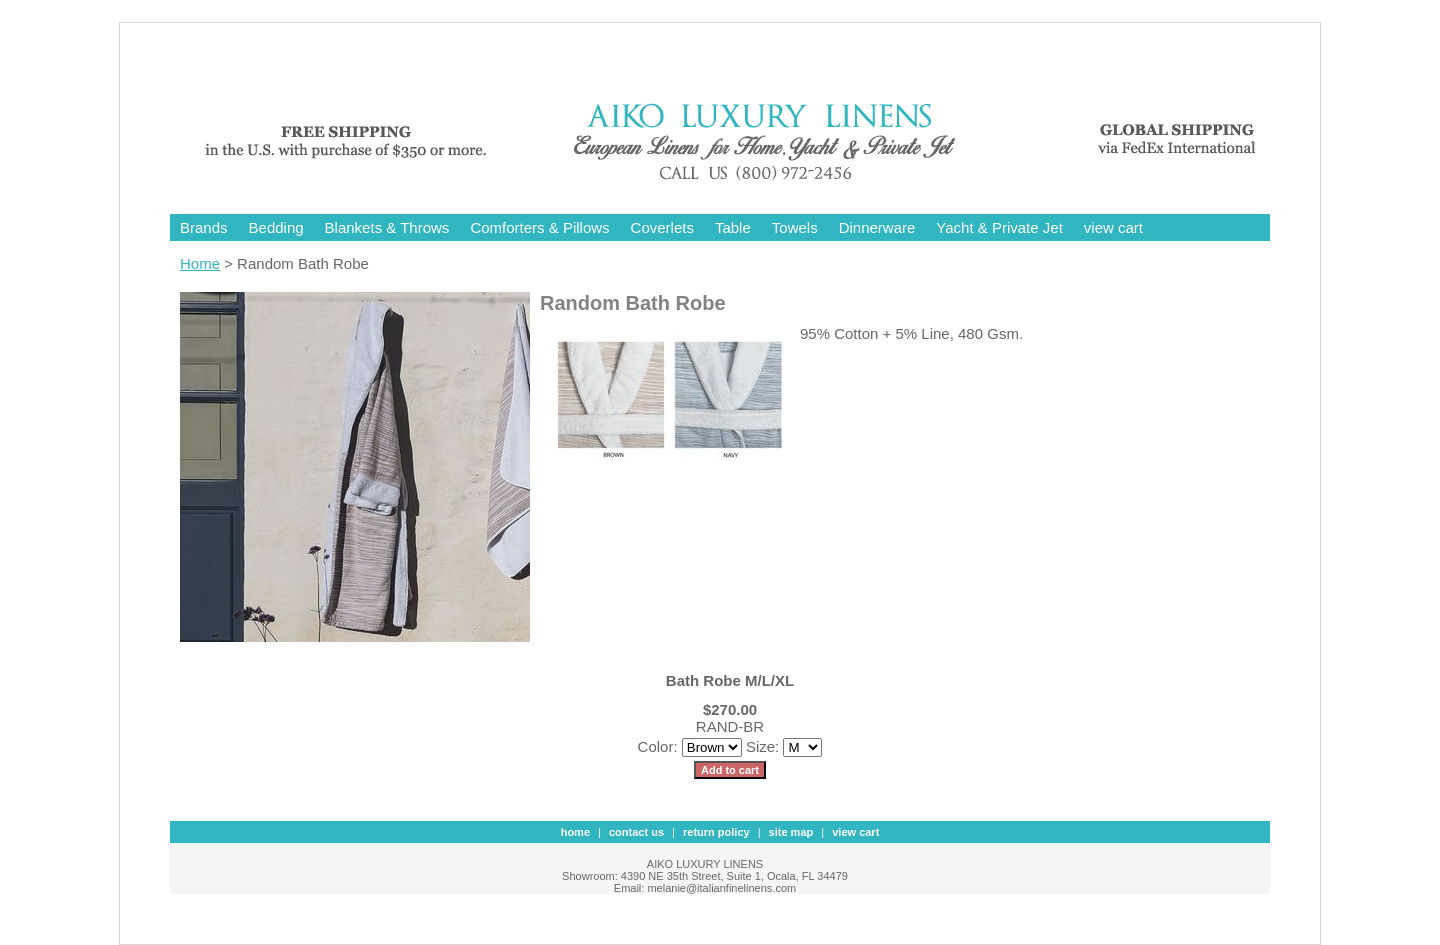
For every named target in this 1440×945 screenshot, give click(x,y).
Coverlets (662, 227)
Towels (795, 227)
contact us (636, 832)
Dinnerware (877, 227)
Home (200, 263)
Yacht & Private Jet (999, 227)
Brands (204, 227)
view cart (1113, 227)
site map (791, 832)
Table (733, 227)
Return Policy (716, 832)
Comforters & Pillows (539, 227)
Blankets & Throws (387, 227)
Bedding (276, 227)
